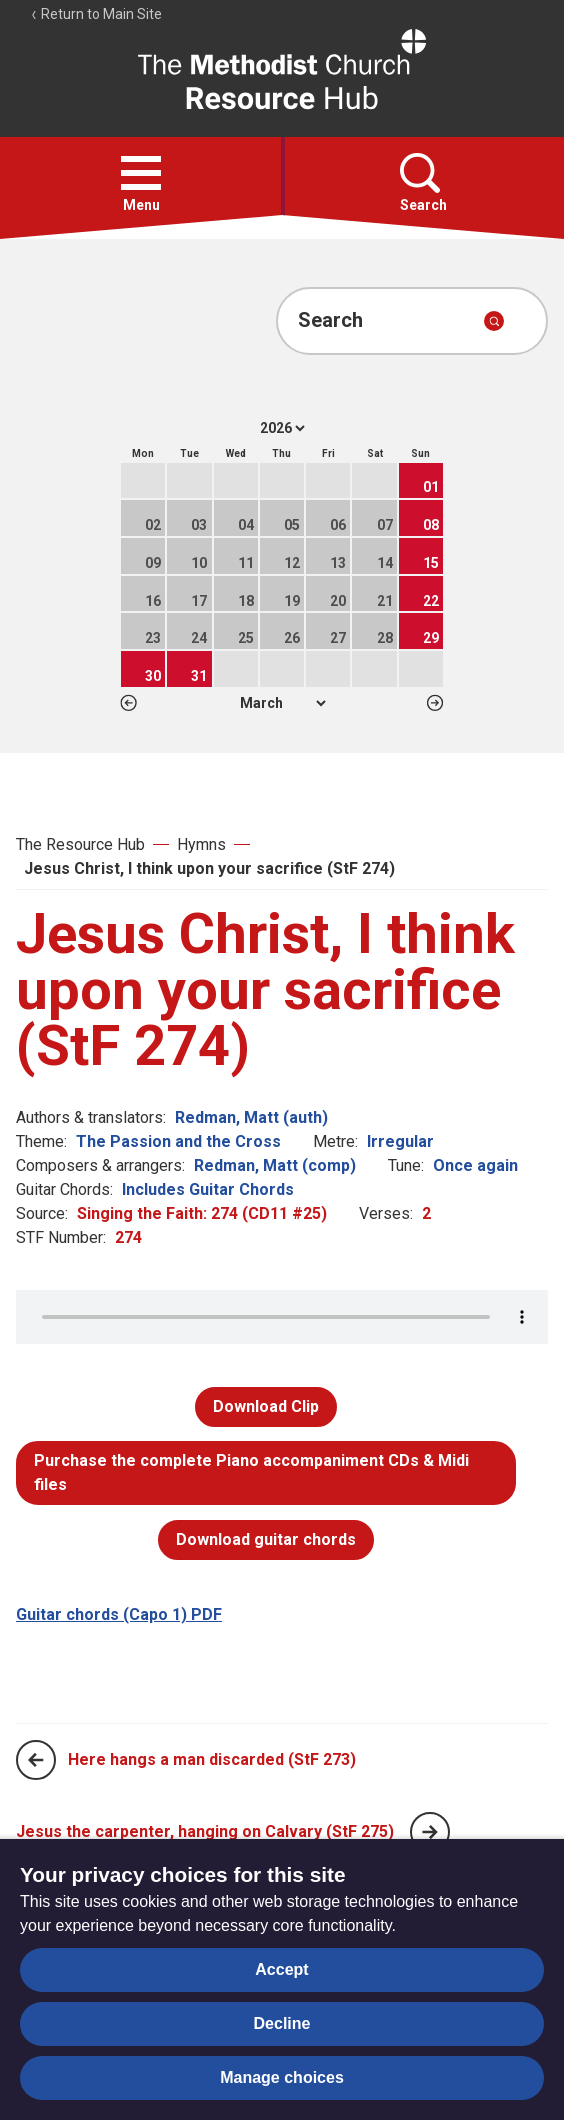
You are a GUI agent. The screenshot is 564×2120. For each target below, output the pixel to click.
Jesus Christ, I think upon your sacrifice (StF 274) (209, 868)
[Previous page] (36, 1760)
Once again (475, 1165)
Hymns (201, 844)
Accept (281, 1969)
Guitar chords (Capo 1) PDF (119, 1614)
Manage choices (282, 2077)
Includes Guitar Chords (208, 1189)
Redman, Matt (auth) (251, 1117)
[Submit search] (494, 321)
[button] (141, 173)
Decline (282, 2023)
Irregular (400, 1141)
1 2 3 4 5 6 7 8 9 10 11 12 (282, 703)
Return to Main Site (96, 14)
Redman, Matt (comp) (275, 1165)
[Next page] (430, 1832)
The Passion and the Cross (178, 1141)
